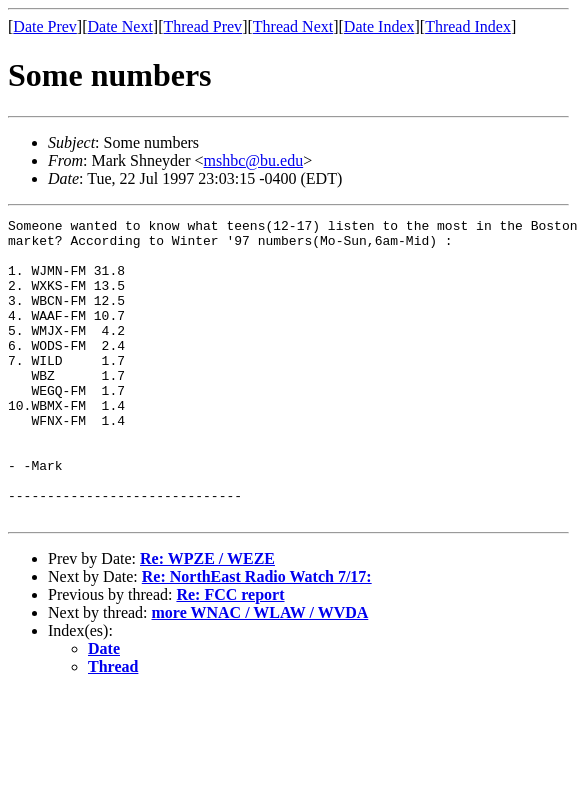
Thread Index (468, 26)
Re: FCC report (230, 654)
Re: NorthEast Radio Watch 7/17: (257, 636)
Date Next (120, 26)
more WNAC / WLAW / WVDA (260, 672)
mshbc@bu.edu (254, 160)
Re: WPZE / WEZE (207, 618)
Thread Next (293, 26)
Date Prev (45, 26)
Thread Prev (202, 26)
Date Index (379, 26)
